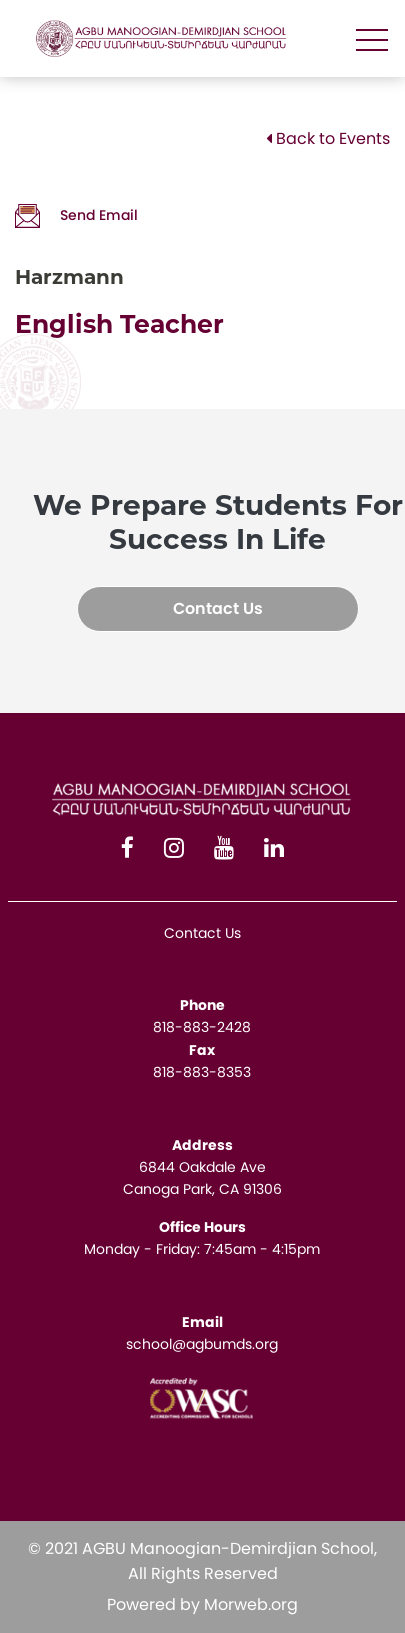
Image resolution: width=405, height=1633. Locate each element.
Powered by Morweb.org (202, 1604)
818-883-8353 (202, 1072)
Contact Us (218, 608)
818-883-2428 (202, 1027)
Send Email (76, 215)
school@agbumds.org (202, 1344)
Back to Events (328, 138)
